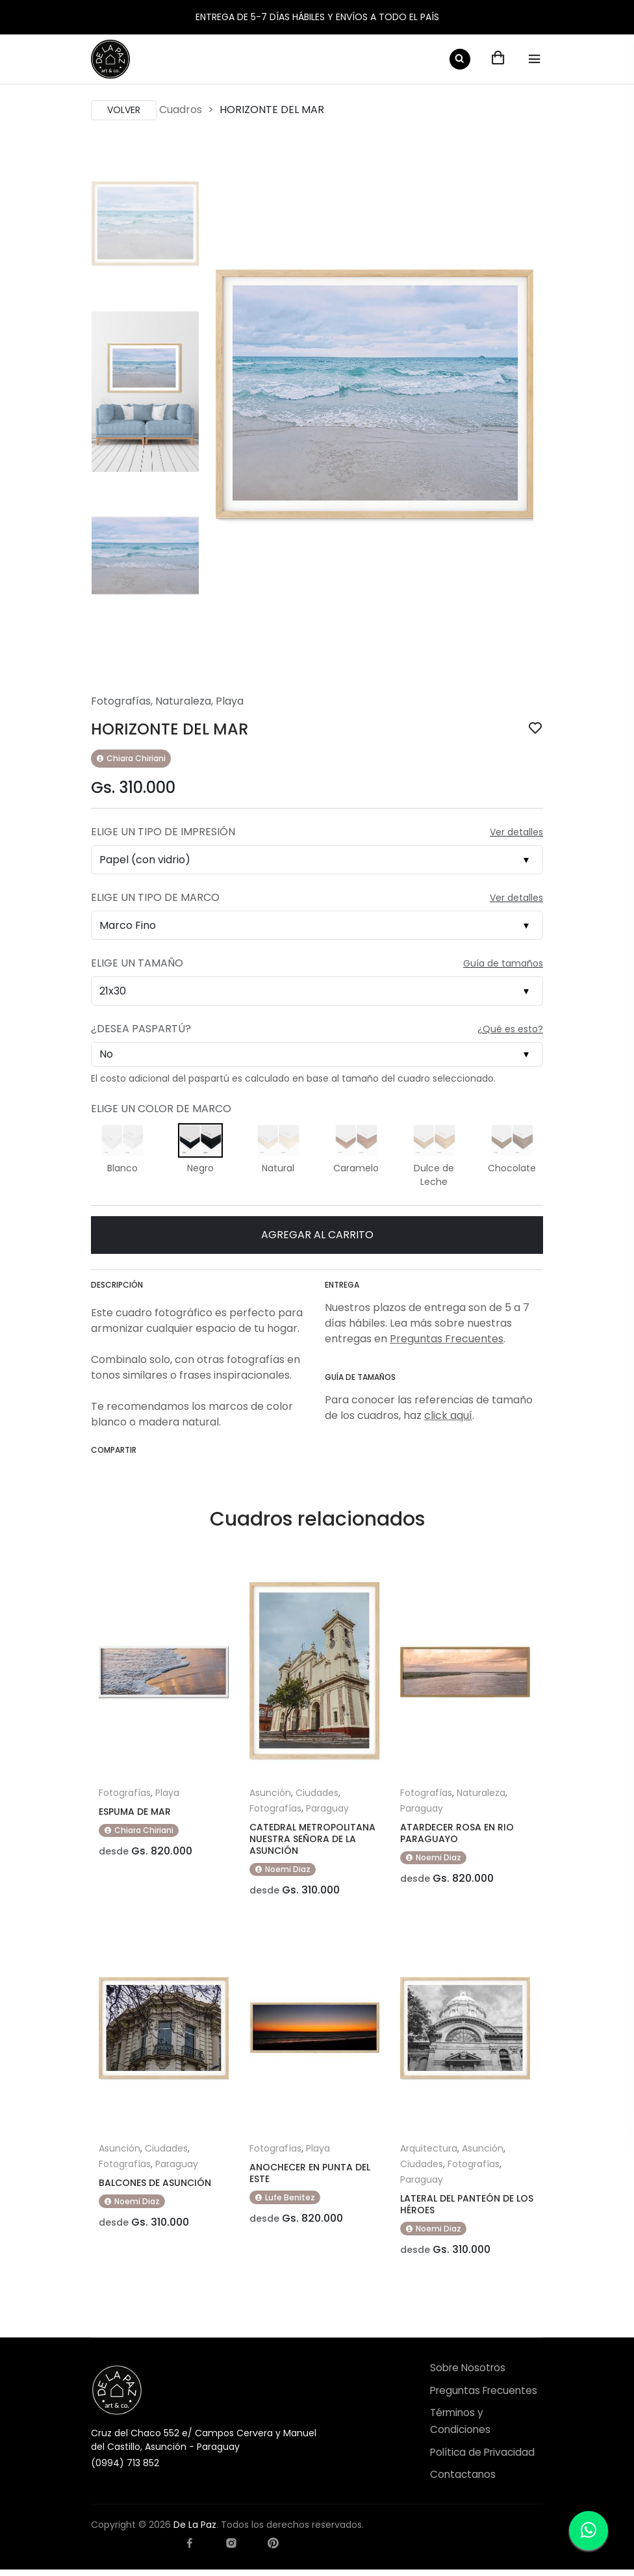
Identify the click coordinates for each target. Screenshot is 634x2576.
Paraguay (327, 1808)
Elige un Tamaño (137, 963)
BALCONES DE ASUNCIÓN (155, 2186)
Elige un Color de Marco (161, 1108)
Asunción (270, 1793)
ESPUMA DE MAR (135, 1811)
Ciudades (317, 1793)
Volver (123, 109)
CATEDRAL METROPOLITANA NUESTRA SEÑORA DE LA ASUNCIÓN (312, 1838)
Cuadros (180, 109)
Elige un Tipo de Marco (155, 897)
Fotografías (121, 701)
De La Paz (194, 2531)
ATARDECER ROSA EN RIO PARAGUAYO (457, 1833)
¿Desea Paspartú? (141, 1028)
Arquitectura (428, 2151)
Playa (230, 701)
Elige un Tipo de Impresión (163, 831)
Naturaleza (183, 701)
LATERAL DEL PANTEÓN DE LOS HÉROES (466, 2207)
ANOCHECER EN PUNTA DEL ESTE (309, 2176)
